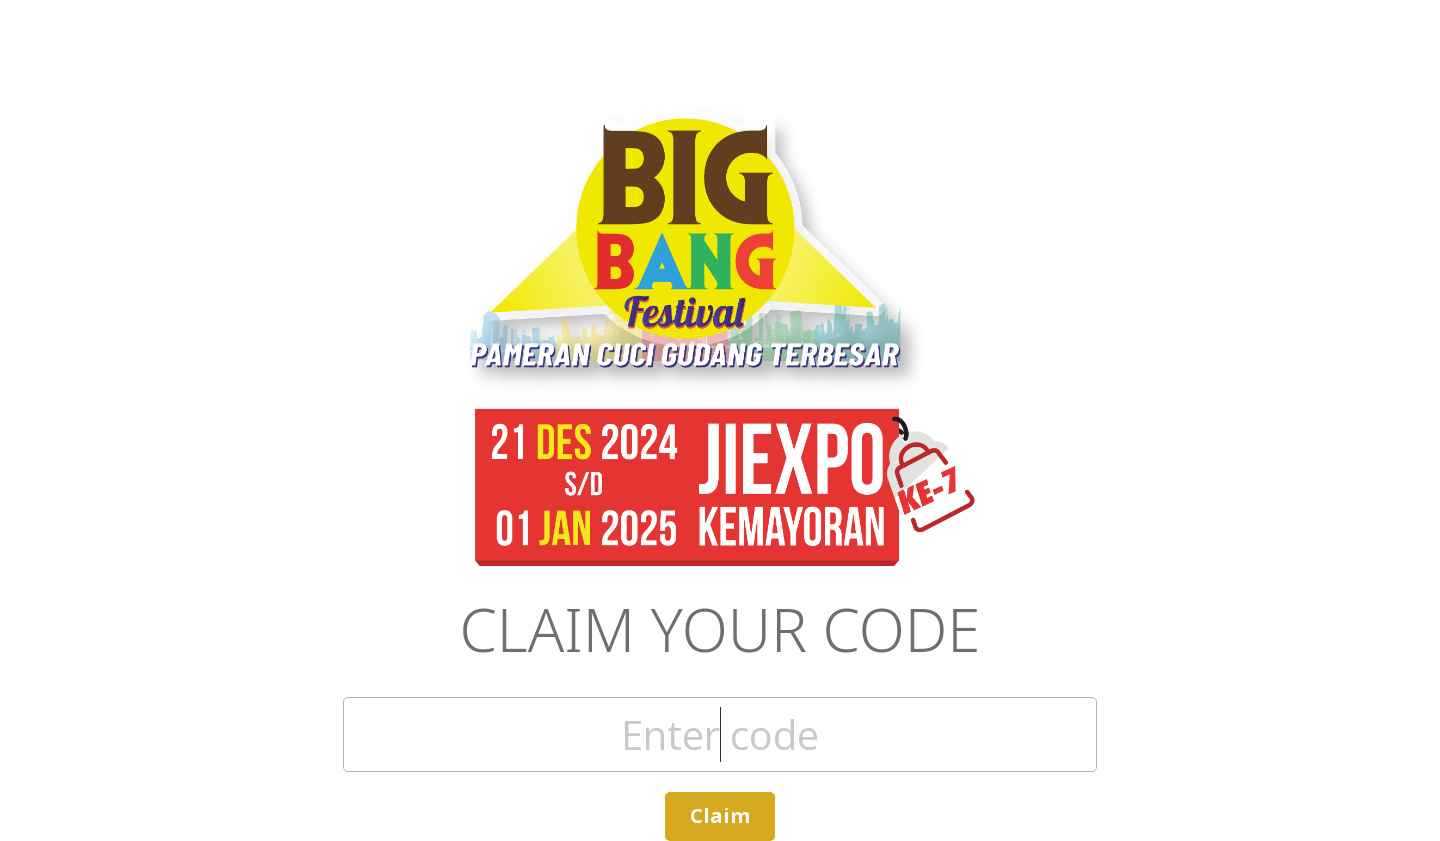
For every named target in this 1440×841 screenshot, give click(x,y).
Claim (720, 815)
